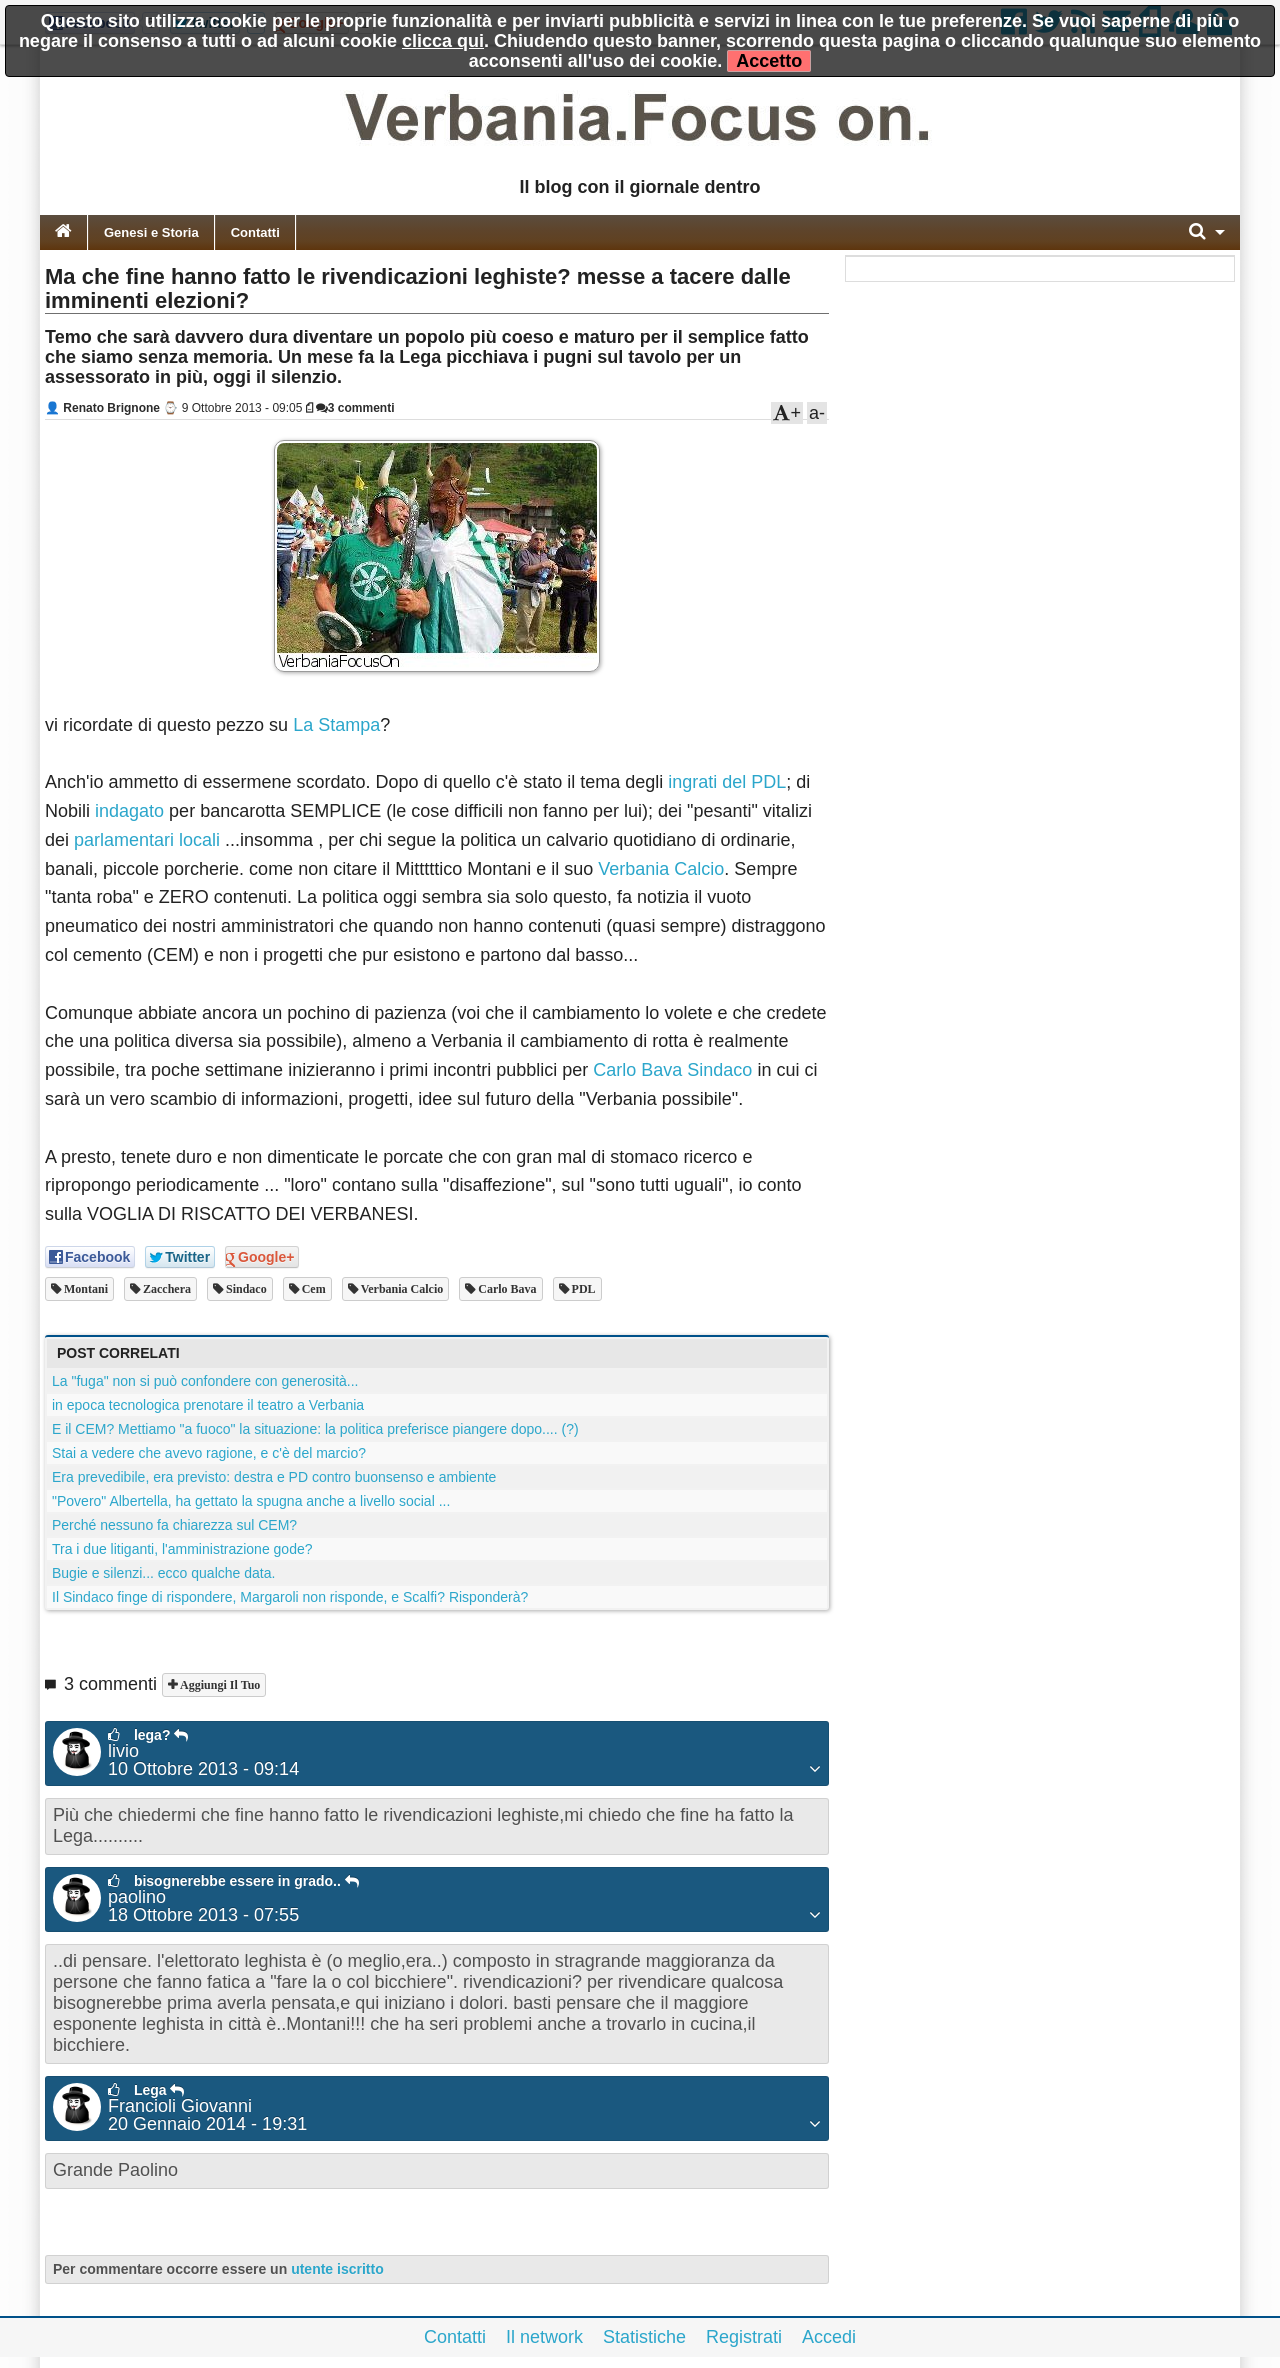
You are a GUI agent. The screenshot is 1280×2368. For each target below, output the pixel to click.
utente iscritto (337, 2269)
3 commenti (355, 408)
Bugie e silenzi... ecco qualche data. (163, 1573)
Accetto (769, 61)
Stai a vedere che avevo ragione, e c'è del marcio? (209, 1453)
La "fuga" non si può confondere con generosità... (205, 1381)
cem (312, 1289)
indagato (129, 811)
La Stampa (336, 725)
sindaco (245, 1289)
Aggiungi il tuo (218, 1685)
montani (84, 1289)
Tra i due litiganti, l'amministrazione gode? (182, 1549)
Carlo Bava (505, 1289)
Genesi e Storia (151, 232)
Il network (544, 2337)
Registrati (744, 2337)
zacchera (165, 1289)
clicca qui (443, 41)
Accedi (829, 2337)
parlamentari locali (147, 840)
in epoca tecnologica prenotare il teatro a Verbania (208, 1405)
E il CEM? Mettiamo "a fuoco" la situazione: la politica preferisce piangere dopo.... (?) (315, 1429)
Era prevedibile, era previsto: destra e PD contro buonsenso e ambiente (274, 1477)
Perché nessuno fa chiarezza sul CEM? (174, 1525)
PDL (582, 1289)
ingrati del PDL (727, 782)
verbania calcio (401, 1289)
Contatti (255, 232)
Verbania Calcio (661, 869)
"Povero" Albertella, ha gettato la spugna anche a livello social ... (251, 1501)
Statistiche (644, 2337)
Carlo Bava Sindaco (672, 1070)
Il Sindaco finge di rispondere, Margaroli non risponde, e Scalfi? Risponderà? (290, 1597)
